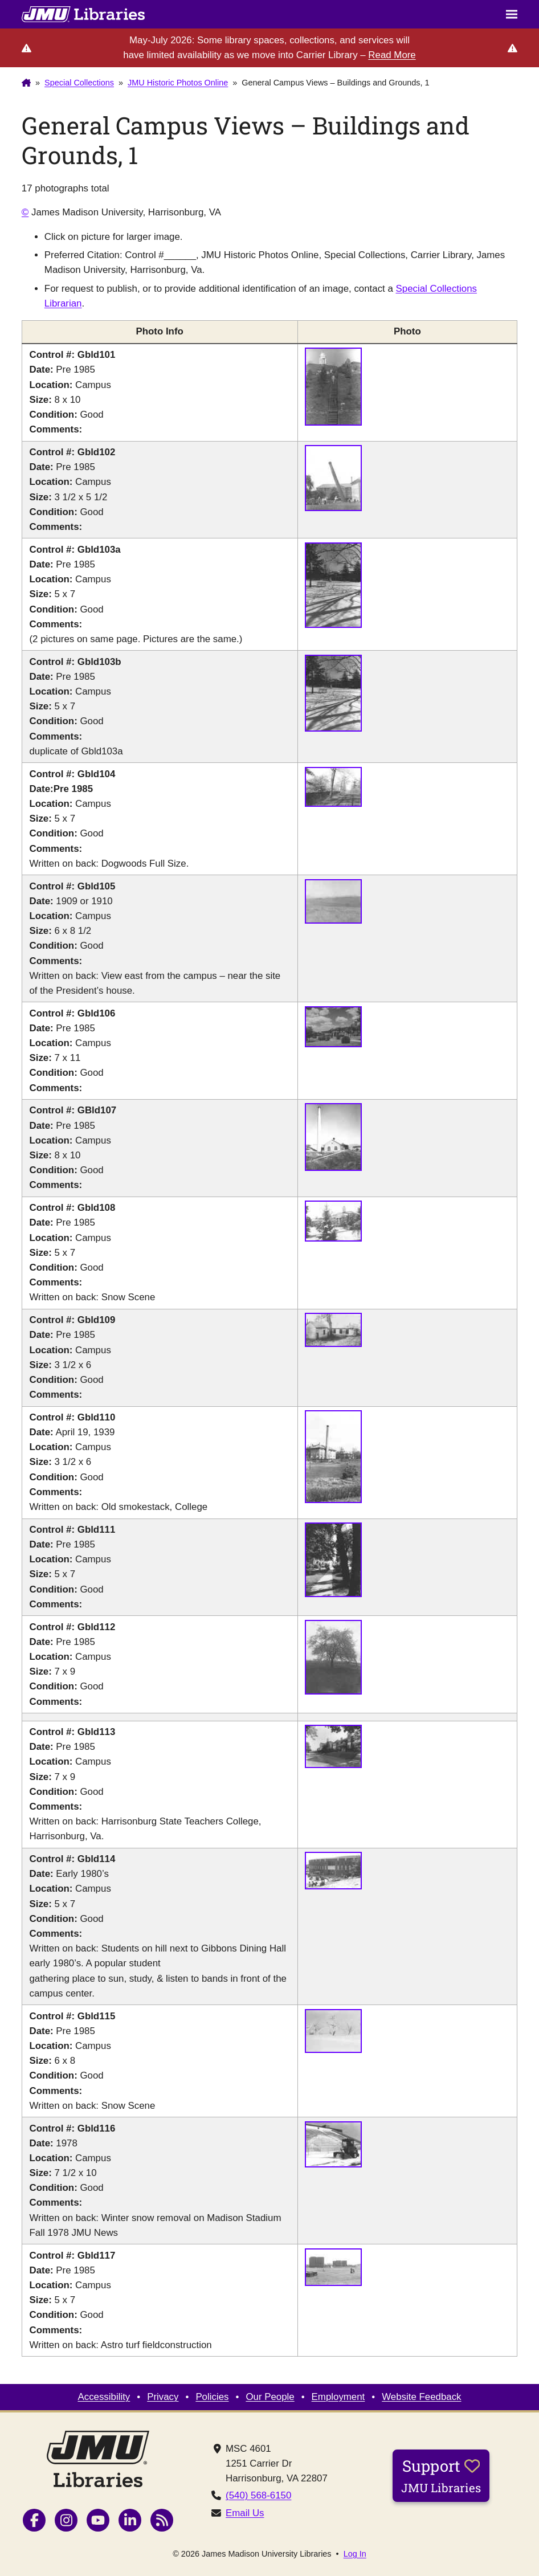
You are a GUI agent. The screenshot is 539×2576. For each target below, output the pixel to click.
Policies (211, 2396)
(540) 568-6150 (258, 2495)
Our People (270, 2396)
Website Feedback (421, 2396)
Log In (355, 2554)
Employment (338, 2396)
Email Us (245, 2513)
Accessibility (103, 2396)
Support (441, 2475)
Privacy (162, 2396)
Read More (391, 55)
